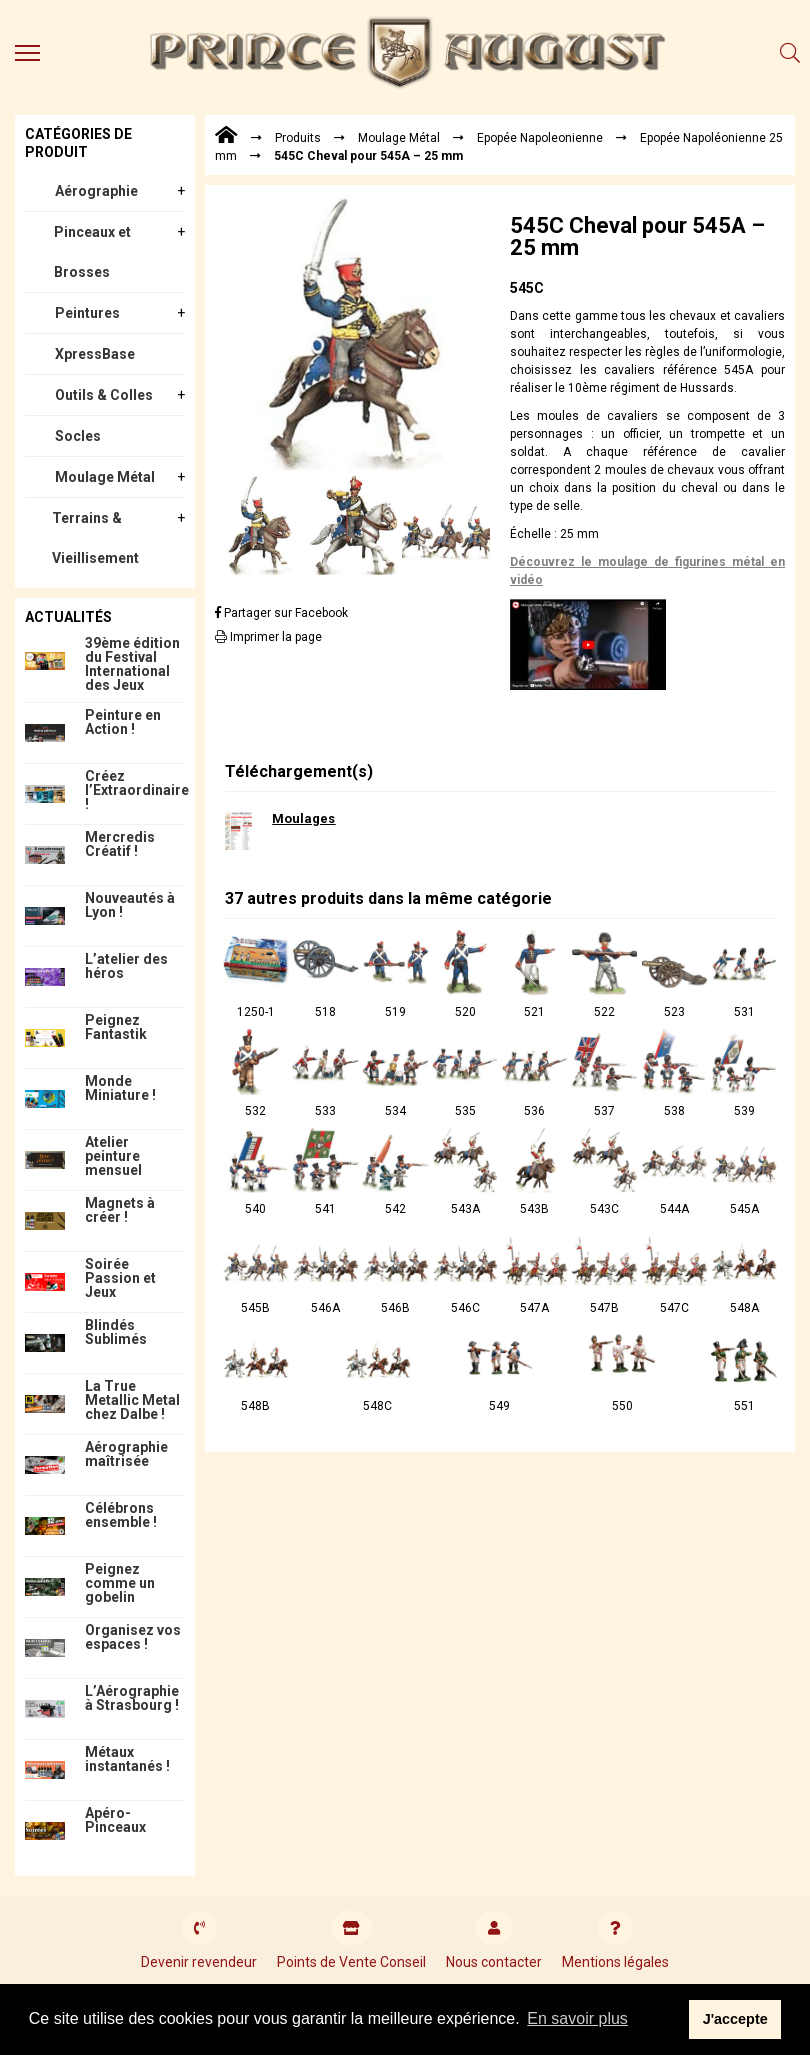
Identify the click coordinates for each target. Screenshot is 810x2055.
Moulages (303, 818)
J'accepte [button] (735, 2019)
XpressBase (95, 354)
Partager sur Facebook (281, 613)
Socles (78, 436)
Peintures (87, 313)
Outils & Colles (104, 395)
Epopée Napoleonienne (540, 138)
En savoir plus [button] (577, 2018)
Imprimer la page (268, 637)
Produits (298, 138)
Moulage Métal (105, 477)
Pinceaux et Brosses (92, 252)
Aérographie (96, 191)
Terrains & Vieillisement (95, 538)
